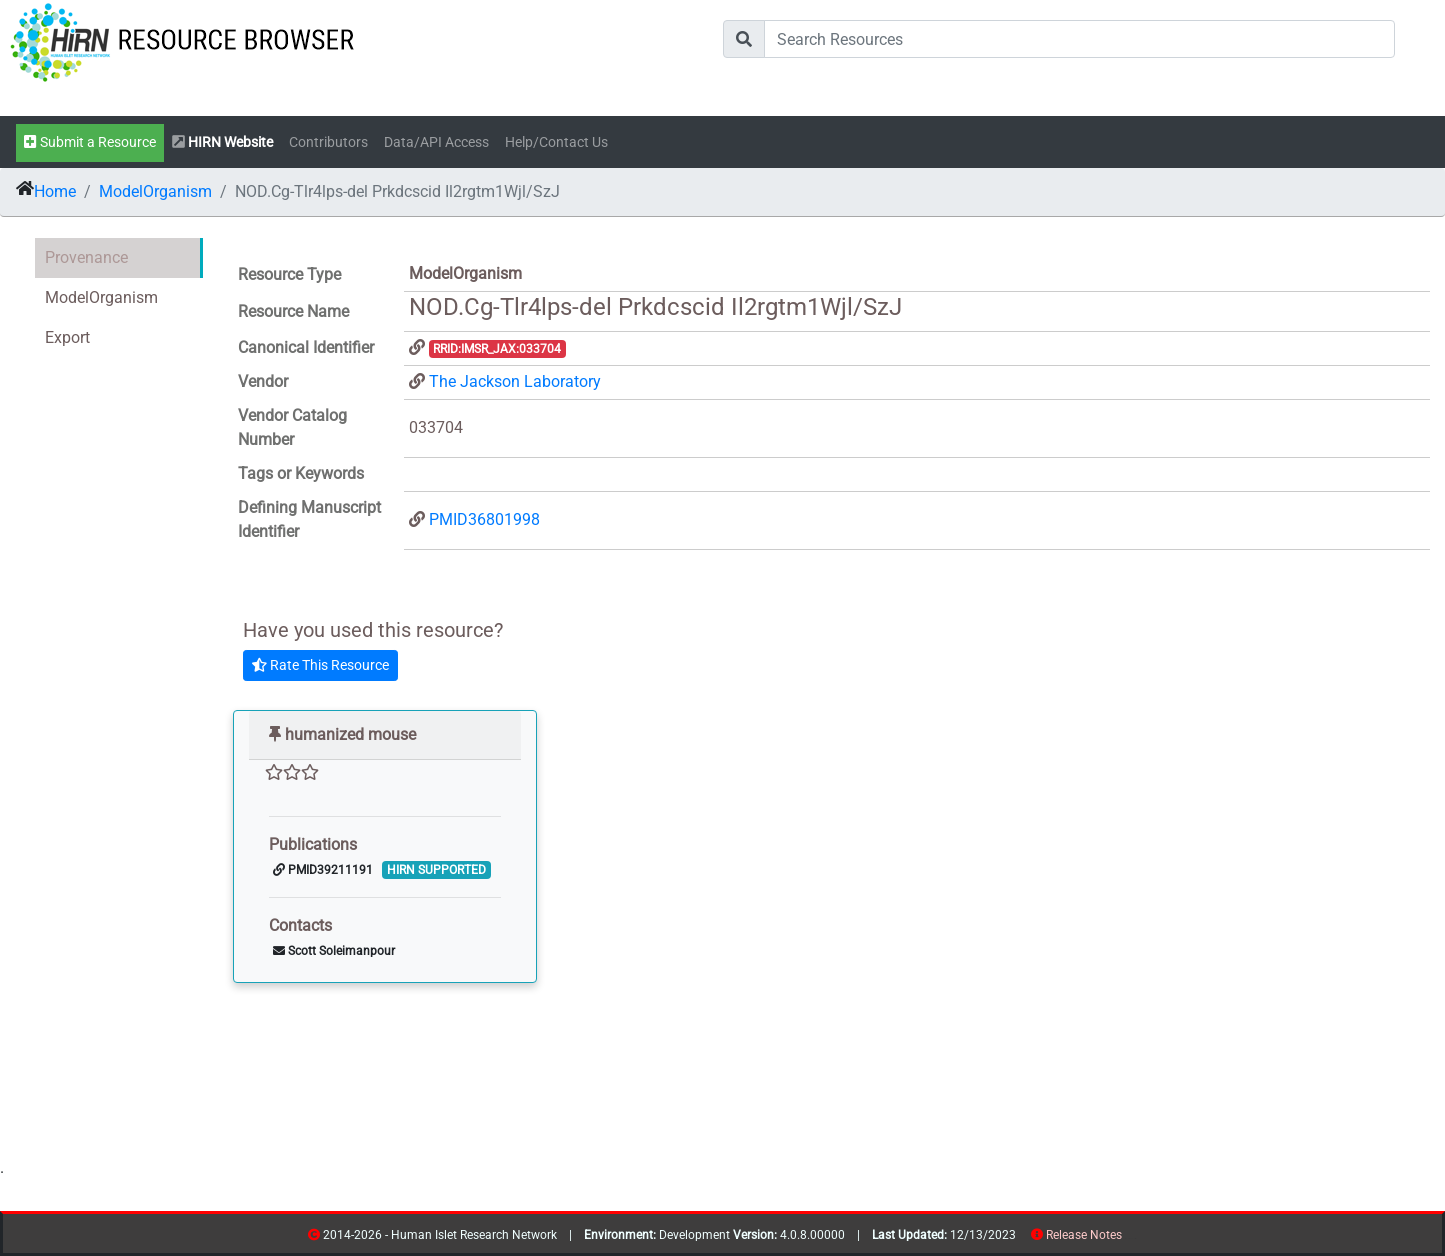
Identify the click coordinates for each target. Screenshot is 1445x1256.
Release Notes (1084, 1235)
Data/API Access (436, 142)
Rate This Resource (320, 665)
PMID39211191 (323, 870)
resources (1128, 1238)
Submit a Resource (90, 142)
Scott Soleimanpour (334, 951)
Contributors (328, 142)
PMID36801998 (484, 519)
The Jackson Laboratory (515, 381)
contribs (1134, 1238)
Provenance (86, 257)
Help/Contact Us (556, 142)
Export (67, 337)
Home (55, 191)
